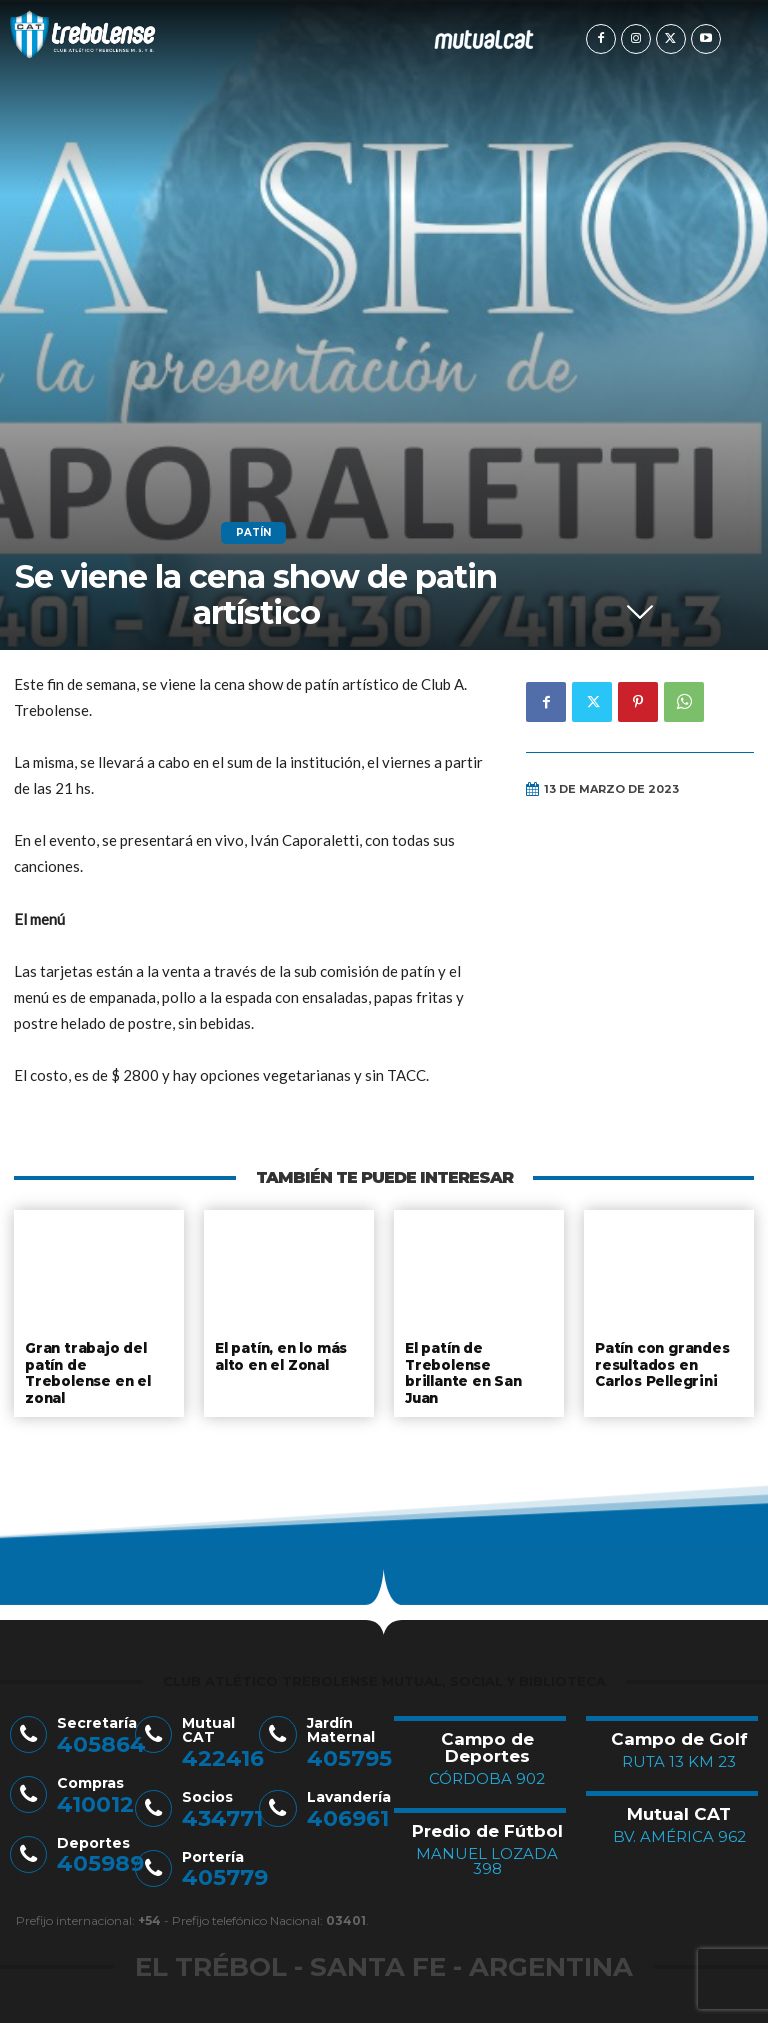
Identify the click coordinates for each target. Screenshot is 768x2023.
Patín (253, 533)
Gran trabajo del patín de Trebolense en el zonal (86, 1370)
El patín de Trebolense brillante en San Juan (462, 1370)
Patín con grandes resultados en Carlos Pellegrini (662, 1362)
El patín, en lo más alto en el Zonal (282, 1355)
